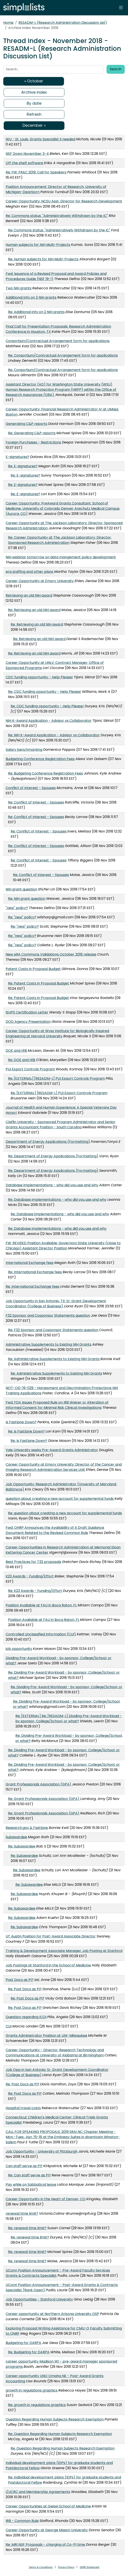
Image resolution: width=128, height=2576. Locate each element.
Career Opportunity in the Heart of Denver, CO (45, 2199)
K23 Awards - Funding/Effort (30, 1576)
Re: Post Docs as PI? (25, 1989)
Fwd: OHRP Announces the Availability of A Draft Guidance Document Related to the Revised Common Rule (55, 1530)
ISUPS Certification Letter (27, 1012)
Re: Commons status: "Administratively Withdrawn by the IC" (57, 215)
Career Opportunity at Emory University (40, 580)
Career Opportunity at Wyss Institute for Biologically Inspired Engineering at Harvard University (57, 1033)
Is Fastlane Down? (21, 1422)
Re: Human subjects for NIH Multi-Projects (43, 259)
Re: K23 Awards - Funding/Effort (35, 1590)
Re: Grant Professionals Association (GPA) (43, 1798)
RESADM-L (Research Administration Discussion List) (62, 22)
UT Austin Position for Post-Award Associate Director (51, 1936)
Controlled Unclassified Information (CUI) (41, 1634)
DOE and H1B (16, 1050)
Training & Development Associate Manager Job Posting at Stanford (64, 1950)
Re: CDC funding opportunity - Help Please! (44, 691)
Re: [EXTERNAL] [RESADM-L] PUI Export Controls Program (56, 1078)
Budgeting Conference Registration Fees (40, 758)
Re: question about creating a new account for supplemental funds (65, 1513)
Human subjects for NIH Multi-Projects (38, 244)
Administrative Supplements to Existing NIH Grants (48, 1344)
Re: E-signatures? (23, 466)
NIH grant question (21, 889)
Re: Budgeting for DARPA (28, 2352)
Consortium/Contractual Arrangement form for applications (58, 340)
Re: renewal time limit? (27, 2227)
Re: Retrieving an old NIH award (34, 609)
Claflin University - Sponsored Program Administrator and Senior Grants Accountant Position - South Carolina (60, 1124)
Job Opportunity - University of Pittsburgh (41, 2151)
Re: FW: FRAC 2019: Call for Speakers (36, 172)
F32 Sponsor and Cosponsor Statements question (48, 1315)
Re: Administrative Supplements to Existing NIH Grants (54, 1358)
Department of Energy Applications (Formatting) (48, 1141)
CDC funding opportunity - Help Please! (39, 677)
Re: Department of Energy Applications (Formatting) (53, 1156)
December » (34, 125)
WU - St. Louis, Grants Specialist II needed (40, 139)
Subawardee (16, 1837)
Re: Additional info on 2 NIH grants (36, 311)
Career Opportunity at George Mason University (47, 2530)
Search (115, 69)
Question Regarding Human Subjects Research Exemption (55, 2419)
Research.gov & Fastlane (27, 1827)
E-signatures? (17, 456)
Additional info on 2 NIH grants (31, 297)
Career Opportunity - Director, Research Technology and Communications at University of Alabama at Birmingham (55, 2053)
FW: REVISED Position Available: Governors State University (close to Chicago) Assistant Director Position (63, 1246)
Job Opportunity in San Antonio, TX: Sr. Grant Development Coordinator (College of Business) (56, 1303)
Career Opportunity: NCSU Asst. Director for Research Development (64, 201)
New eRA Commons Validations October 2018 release (51, 954)
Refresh (34, 114)
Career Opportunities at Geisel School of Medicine (48, 2506)
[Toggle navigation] (121, 7)
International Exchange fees (30, 1262)
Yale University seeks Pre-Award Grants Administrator (52, 1449)
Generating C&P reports (26, 423)
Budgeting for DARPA (23, 2342)
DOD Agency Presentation (28, 1021)
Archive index (34, 92)
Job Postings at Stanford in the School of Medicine (48, 1965)
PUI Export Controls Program (30, 1069)
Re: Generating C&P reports (32, 433)
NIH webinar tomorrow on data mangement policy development (61, 557)
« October (33, 81)
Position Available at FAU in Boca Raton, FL (41, 1605)
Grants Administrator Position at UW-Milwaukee (46, 2035)
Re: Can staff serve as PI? (29, 2175)
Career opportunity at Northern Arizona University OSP (52, 2313)
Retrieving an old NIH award (29, 595)
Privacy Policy (66, 2567)
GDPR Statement (89, 2567)
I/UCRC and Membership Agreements (38, 2491)
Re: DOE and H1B (21, 1059)
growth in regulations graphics (31, 2390)
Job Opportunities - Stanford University (39, 2299)
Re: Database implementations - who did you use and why (57, 1199)
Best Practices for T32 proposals (33, 1561)
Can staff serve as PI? (24, 2165)
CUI (8, 2026)
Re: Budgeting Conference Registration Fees (45, 773)
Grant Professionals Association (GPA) (38, 1784)
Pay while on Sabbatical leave (31, 2184)
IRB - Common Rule (22, 2520)
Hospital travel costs (23, 2107)
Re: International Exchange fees (35, 1272)
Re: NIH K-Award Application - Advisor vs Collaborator (54, 735)
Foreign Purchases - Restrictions (33, 442)
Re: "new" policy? (22, 917)
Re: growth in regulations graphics (37, 2404)
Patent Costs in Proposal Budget (33, 968)
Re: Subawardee (21, 1846)
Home (8, 22)
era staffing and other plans (29, 571)
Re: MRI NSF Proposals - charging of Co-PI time (45, 2544)
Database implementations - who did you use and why (52, 1185)
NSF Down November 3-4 (27, 153)
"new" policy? (17, 907)
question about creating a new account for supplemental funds (60, 1498)
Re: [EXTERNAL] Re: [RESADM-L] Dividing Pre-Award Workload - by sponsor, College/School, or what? (68, 1718)
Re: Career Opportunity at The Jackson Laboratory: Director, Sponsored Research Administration (60, 540)
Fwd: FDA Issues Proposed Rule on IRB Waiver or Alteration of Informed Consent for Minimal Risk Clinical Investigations (57, 1405)
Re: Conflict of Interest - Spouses (36, 802)
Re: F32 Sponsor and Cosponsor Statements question (53, 1329)
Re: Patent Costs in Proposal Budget (38, 983)
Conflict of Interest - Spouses (31, 787)
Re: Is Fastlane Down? (26, 1431)
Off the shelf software (24, 162)
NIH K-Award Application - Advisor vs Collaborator (49, 720)
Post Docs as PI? (19, 1979)
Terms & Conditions (41, 2567)
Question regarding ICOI (26, 2016)
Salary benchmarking (24, 749)
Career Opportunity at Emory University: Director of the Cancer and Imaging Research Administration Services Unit (64, 1467)
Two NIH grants (18, 288)
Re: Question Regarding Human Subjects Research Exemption (60, 2433)
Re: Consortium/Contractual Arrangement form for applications (63, 355)
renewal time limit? (22, 2213)
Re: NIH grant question (26, 898)
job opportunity (19, 1648)
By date (34, 103)
